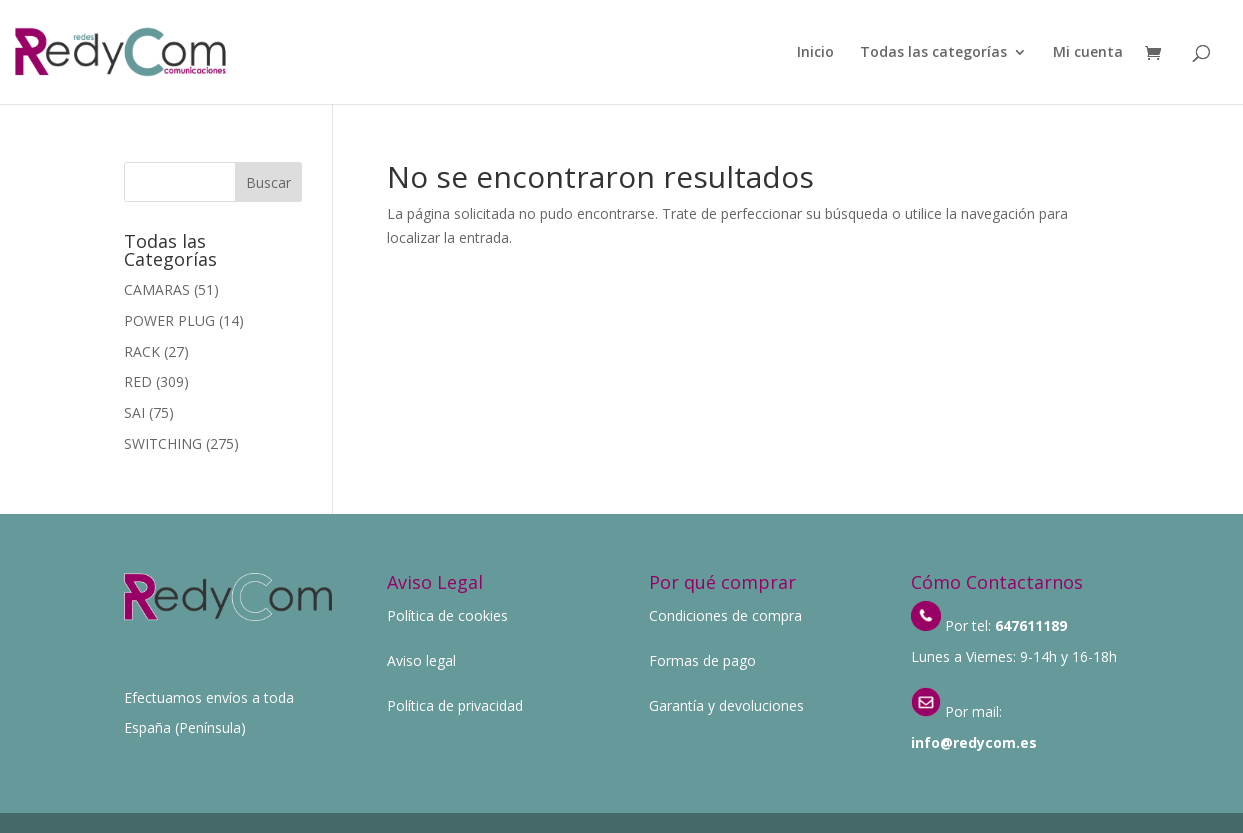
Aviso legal (421, 660)
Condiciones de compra (725, 615)
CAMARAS (157, 289)
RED (138, 381)
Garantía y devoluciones (726, 705)
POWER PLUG (169, 320)
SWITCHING (163, 443)
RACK (142, 351)
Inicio (815, 53)
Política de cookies (447, 615)
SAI (134, 412)
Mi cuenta (1088, 53)
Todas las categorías (933, 53)
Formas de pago (702, 660)
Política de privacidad (455, 705)
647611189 (1031, 625)
